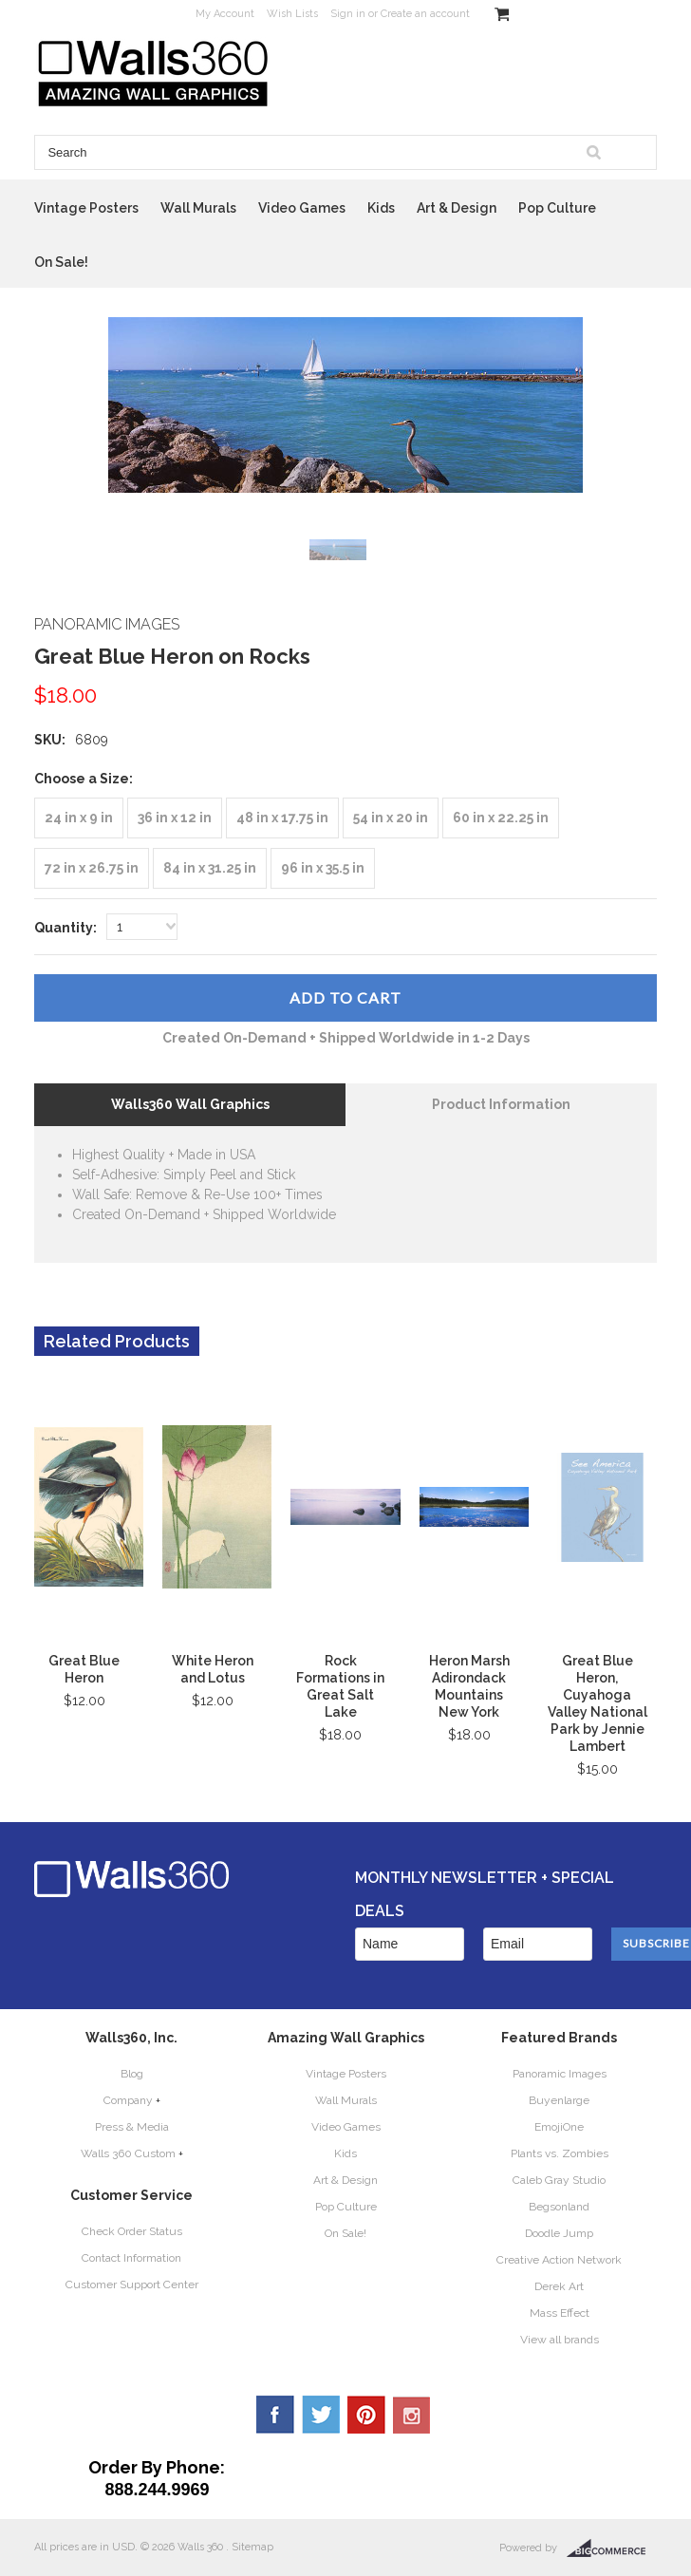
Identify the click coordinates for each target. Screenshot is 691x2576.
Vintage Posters (86, 208)
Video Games (302, 208)
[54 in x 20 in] (391, 818)
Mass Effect (559, 2313)
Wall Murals (198, 208)
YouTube (412, 2415)
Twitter (321, 2415)
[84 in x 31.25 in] (210, 868)
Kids (381, 208)
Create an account (425, 14)
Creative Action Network (559, 2259)
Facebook (275, 2415)
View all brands (559, 2339)
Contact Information (131, 2258)
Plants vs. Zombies (559, 2153)
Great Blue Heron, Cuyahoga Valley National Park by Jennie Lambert (597, 1703)
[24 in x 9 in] (78, 818)
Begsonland (559, 2206)
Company (128, 2100)
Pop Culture (557, 208)
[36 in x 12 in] (174, 818)
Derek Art (559, 2286)
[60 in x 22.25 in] (500, 818)
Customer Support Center (131, 2284)
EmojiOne (559, 2127)
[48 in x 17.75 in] (282, 818)
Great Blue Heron (84, 1669)
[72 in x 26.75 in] (91, 868)
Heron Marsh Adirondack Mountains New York (469, 1686)
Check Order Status (132, 2231)
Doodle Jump (559, 2233)
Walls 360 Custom (128, 2153)
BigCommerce (612, 2548)
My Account (225, 14)
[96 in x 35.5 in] (323, 868)
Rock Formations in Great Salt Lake (340, 1686)
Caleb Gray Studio (559, 2180)
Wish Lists (292, 14)
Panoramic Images (560, 2073)
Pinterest (366, 2415)
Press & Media (132, 2127)
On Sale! (61, 262)
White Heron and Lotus (212, 1669)
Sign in (347, 14)
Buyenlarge (559, 2100)
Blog (132, 2073)
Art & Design (456, 208)
